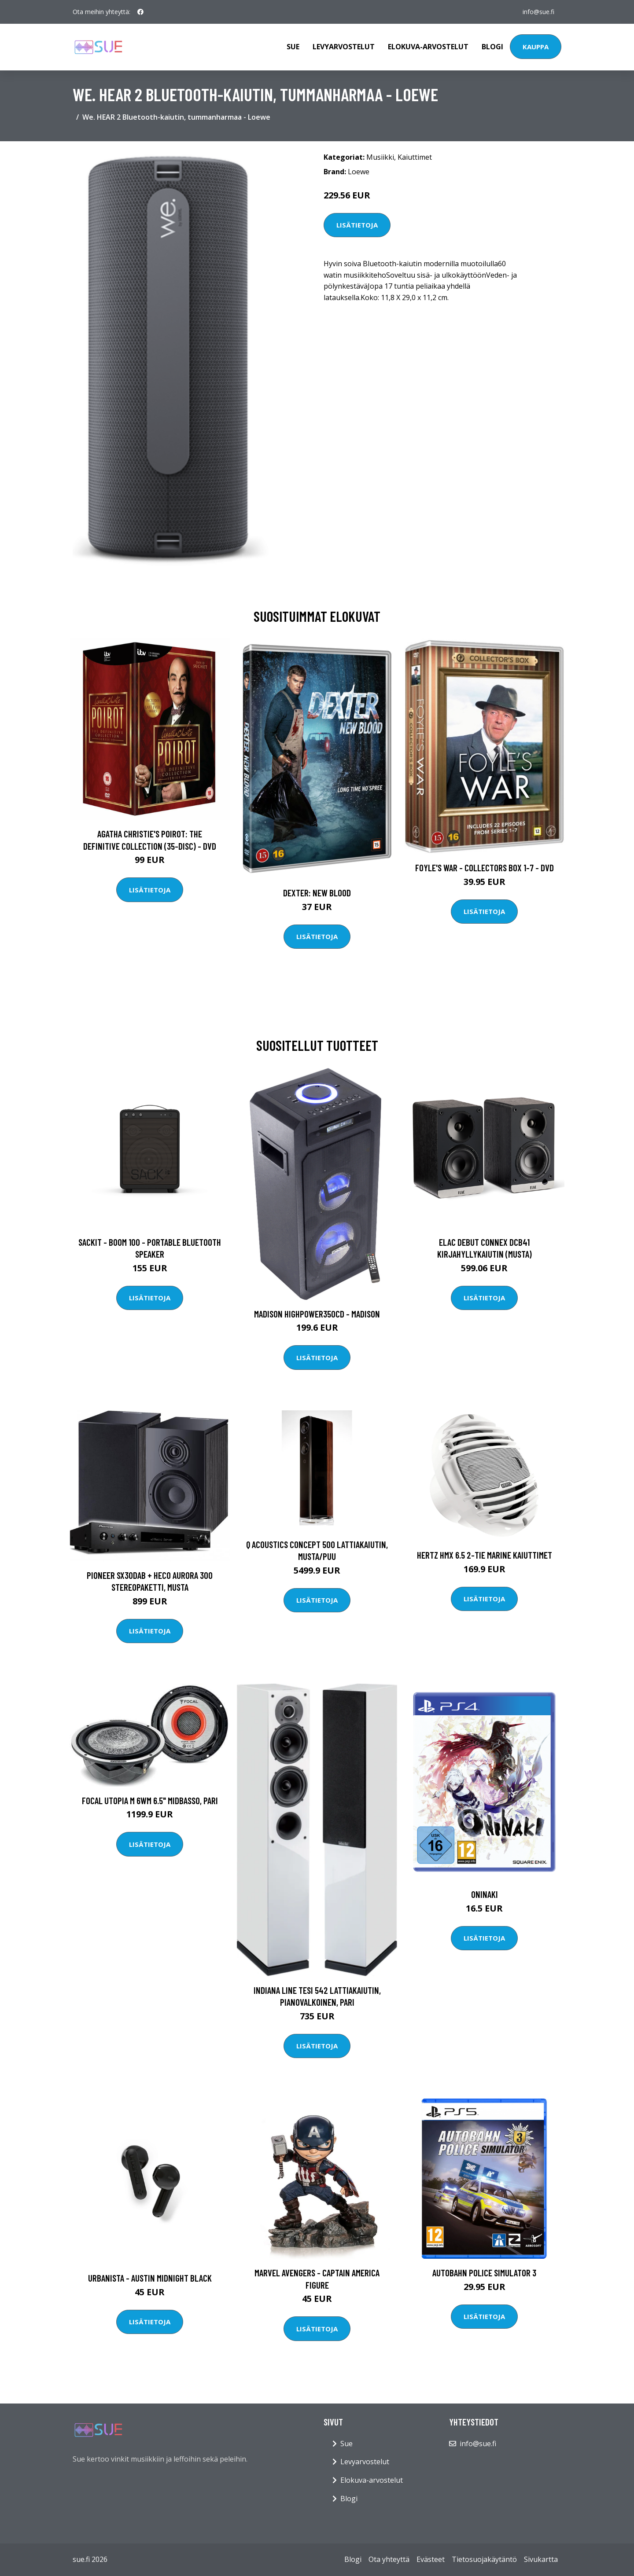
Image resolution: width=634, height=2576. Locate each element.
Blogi (492, 46)
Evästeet (431, 2559)
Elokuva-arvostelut (428, 46)
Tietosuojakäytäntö (484, 2559)
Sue (293, 46)
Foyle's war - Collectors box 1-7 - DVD (484, 867)
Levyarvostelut (344, 46)
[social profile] (140, 12)
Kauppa (536, 46)
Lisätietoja (357, 224)
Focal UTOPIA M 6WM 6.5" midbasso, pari (150, 1800)
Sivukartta (541, 2559)
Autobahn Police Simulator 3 (484, 2272)
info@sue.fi (538, 11)
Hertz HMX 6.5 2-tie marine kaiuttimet (484, 1554)
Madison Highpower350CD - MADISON (317, 1313)
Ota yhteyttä (389, 2559)
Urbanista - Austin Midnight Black (150, 2277)
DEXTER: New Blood (317, 892)
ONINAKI (484, 1894)
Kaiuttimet (415, 157)
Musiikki (380, 157)
